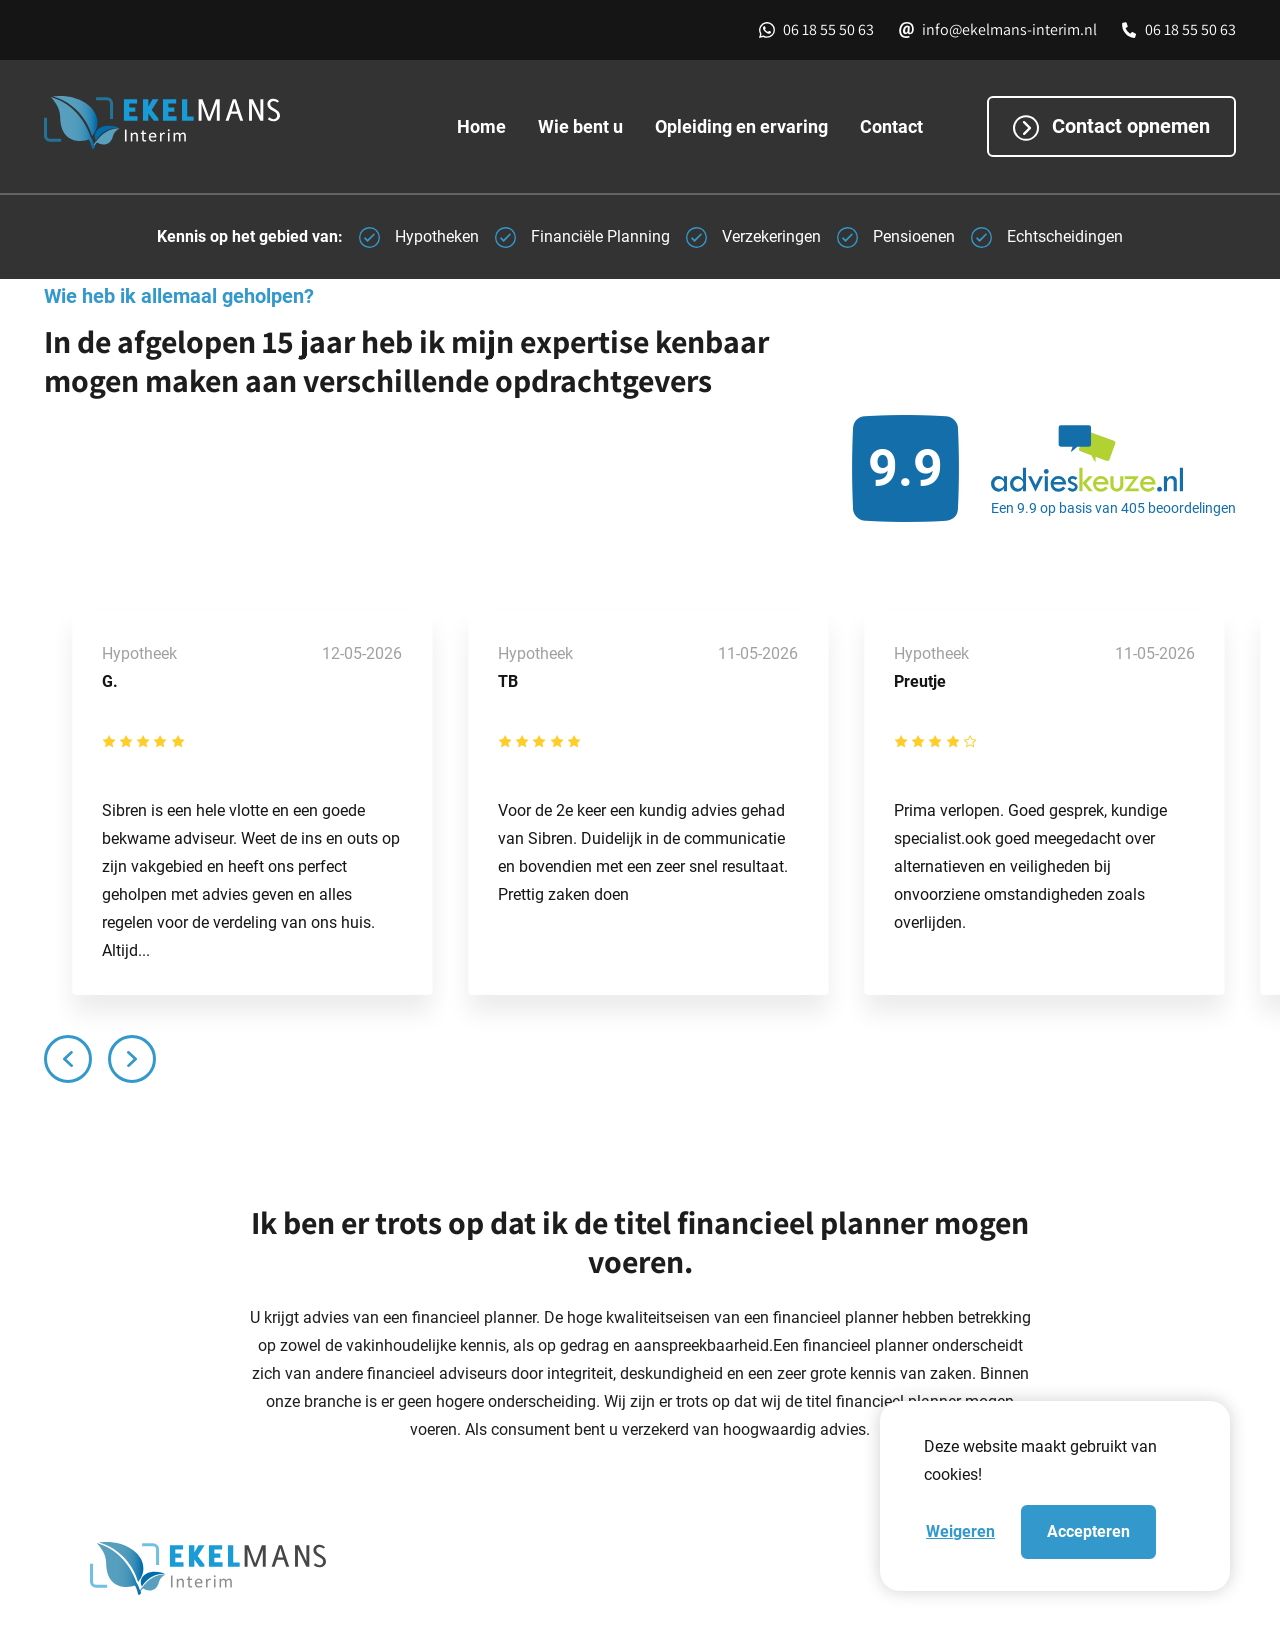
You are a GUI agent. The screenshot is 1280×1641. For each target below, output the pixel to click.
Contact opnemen (1111, 128)
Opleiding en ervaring (741, 126)
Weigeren (960, 1531)
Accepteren (1088, 1531)
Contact (891, 126)
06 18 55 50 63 (828, 29)
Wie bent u (580, 126)
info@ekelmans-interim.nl (1009, 29)
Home (481, 126)
